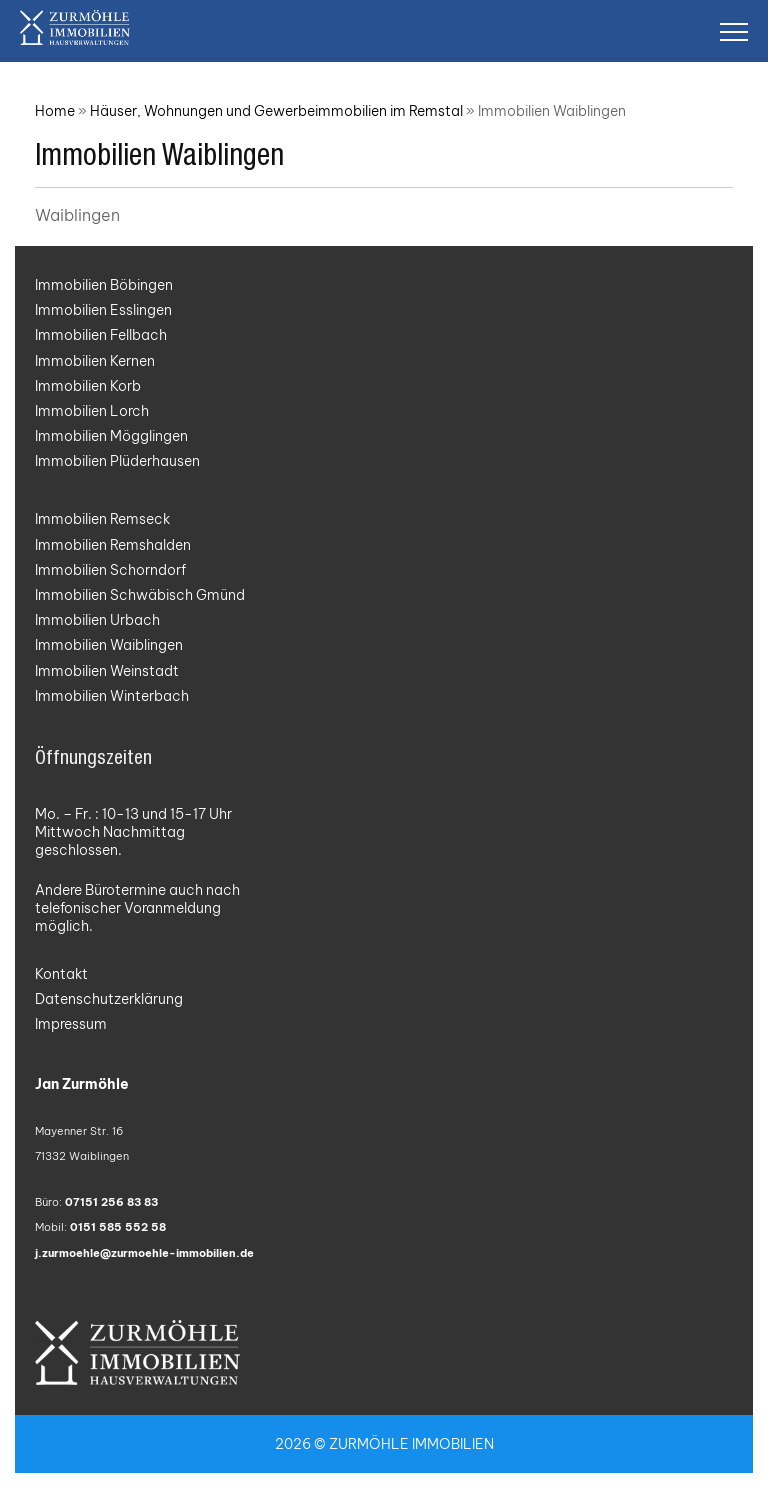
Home (55, 111)
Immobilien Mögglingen (111, 436)
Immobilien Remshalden (113, 545)
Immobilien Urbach (97, 620)
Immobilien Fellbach (101, 335)
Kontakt (61, 974)
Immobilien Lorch (92, 411)
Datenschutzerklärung (109, 999)
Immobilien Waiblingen (109, 645)
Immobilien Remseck (102, 519)
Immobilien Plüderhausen (117, 461)
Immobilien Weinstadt (107, 671)
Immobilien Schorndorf (110, 570)
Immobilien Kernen (95, 361)
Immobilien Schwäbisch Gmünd (140, 595)
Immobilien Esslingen (103, 310)
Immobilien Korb (88, 386)
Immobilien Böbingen (104, 285)
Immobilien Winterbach (112, 696)
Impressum (71, 1024)
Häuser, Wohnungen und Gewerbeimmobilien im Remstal (276, 111)
